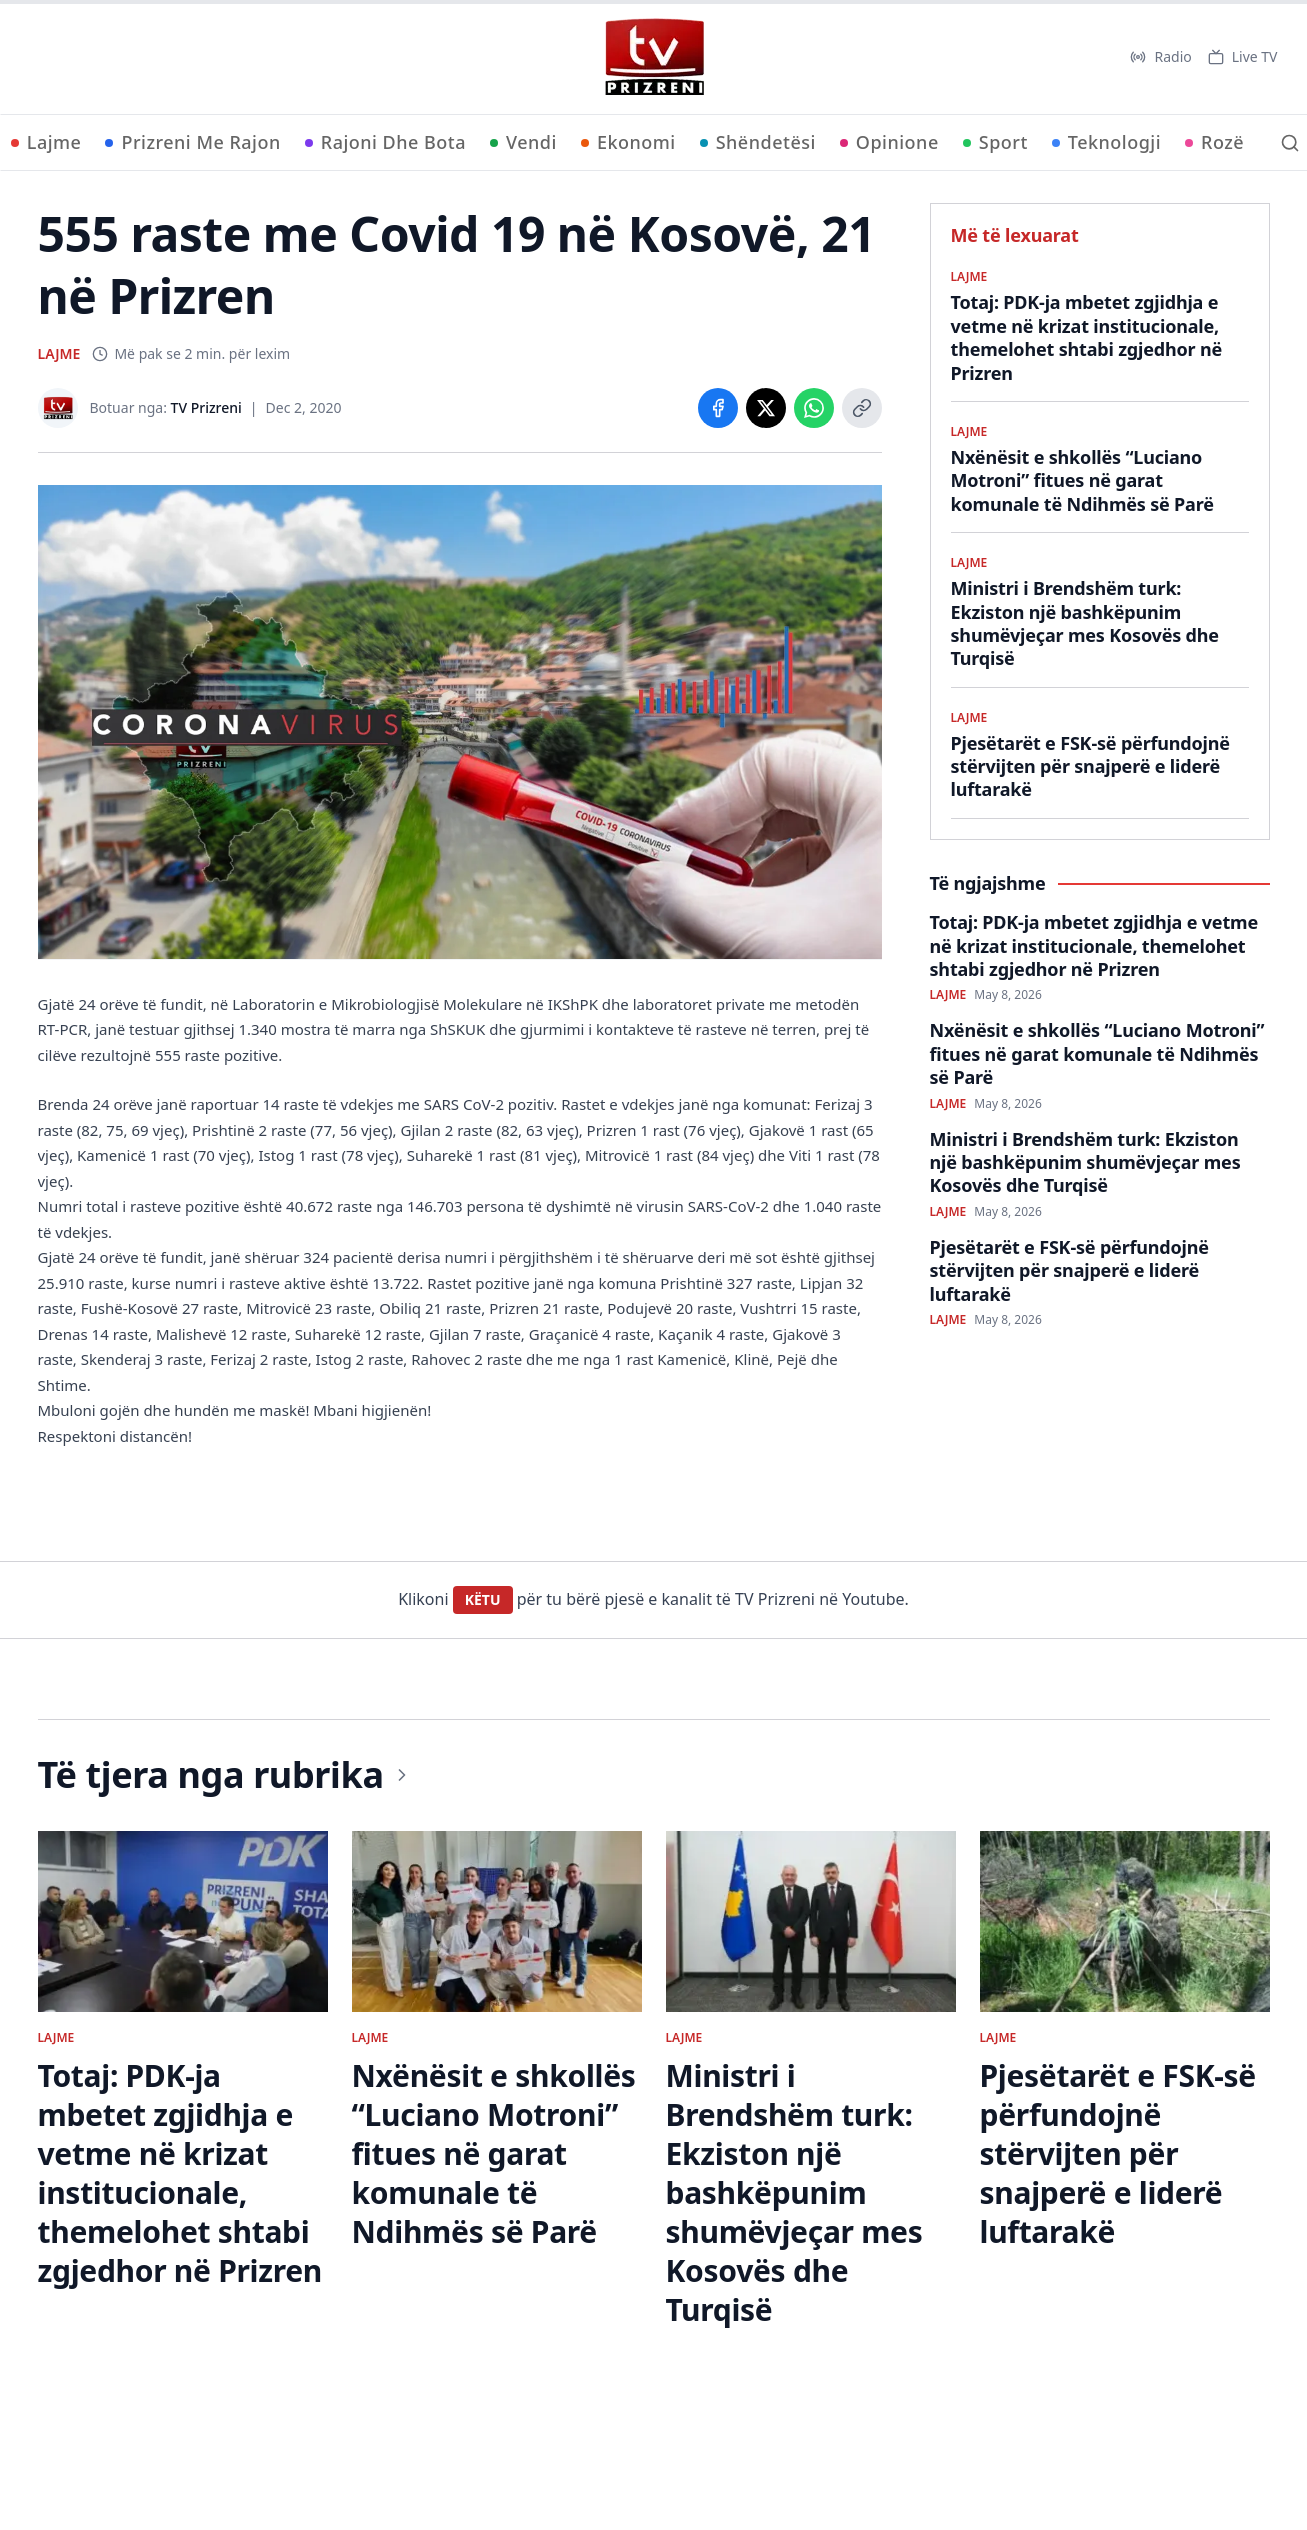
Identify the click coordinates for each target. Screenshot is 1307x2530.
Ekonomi (628, 142)
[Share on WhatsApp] (814, 408)
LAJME (59, 353)
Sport (995, 142)
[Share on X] (766, 408)
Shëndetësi (758, 142)
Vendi (523, 142)
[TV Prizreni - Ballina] (654, 57)
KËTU (483, 1599)
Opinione (889, 142)
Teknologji (1106, 142)
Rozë (1214, 142)
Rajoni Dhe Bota (385, 142)
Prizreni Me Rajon (192, 142)
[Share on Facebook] (718, 408)
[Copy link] (862, 408)
